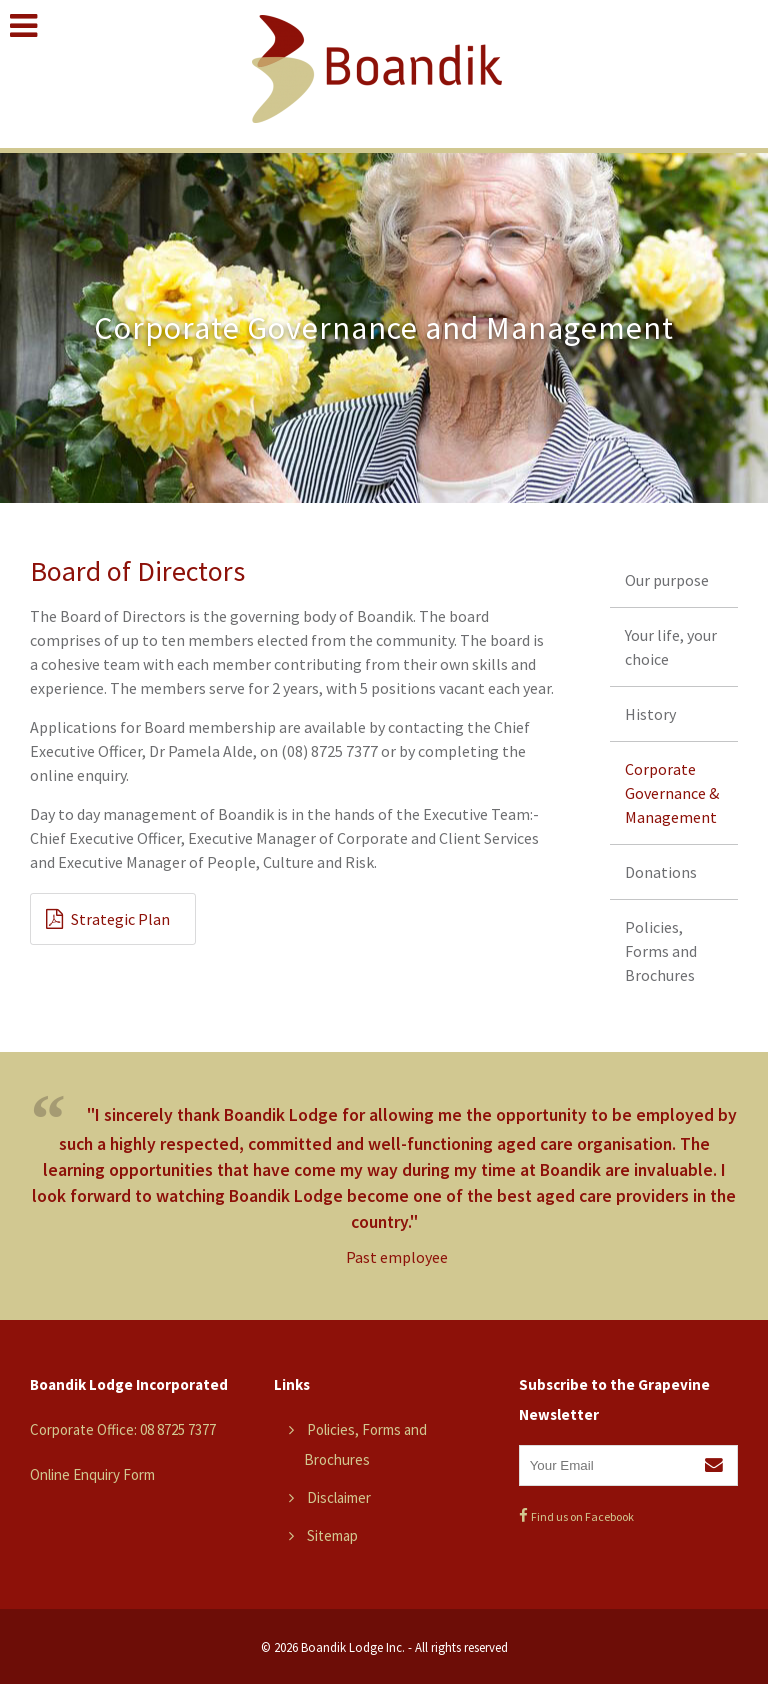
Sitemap (332, 1535)
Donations (661, 872)
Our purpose (667, 580)
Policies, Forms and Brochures (661, 951)
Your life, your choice (671, 647)
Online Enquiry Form (92, 1474)
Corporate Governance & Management (672, 793)
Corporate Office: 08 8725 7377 (123, 1429)
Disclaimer (339, 1497)
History (650, 714)
